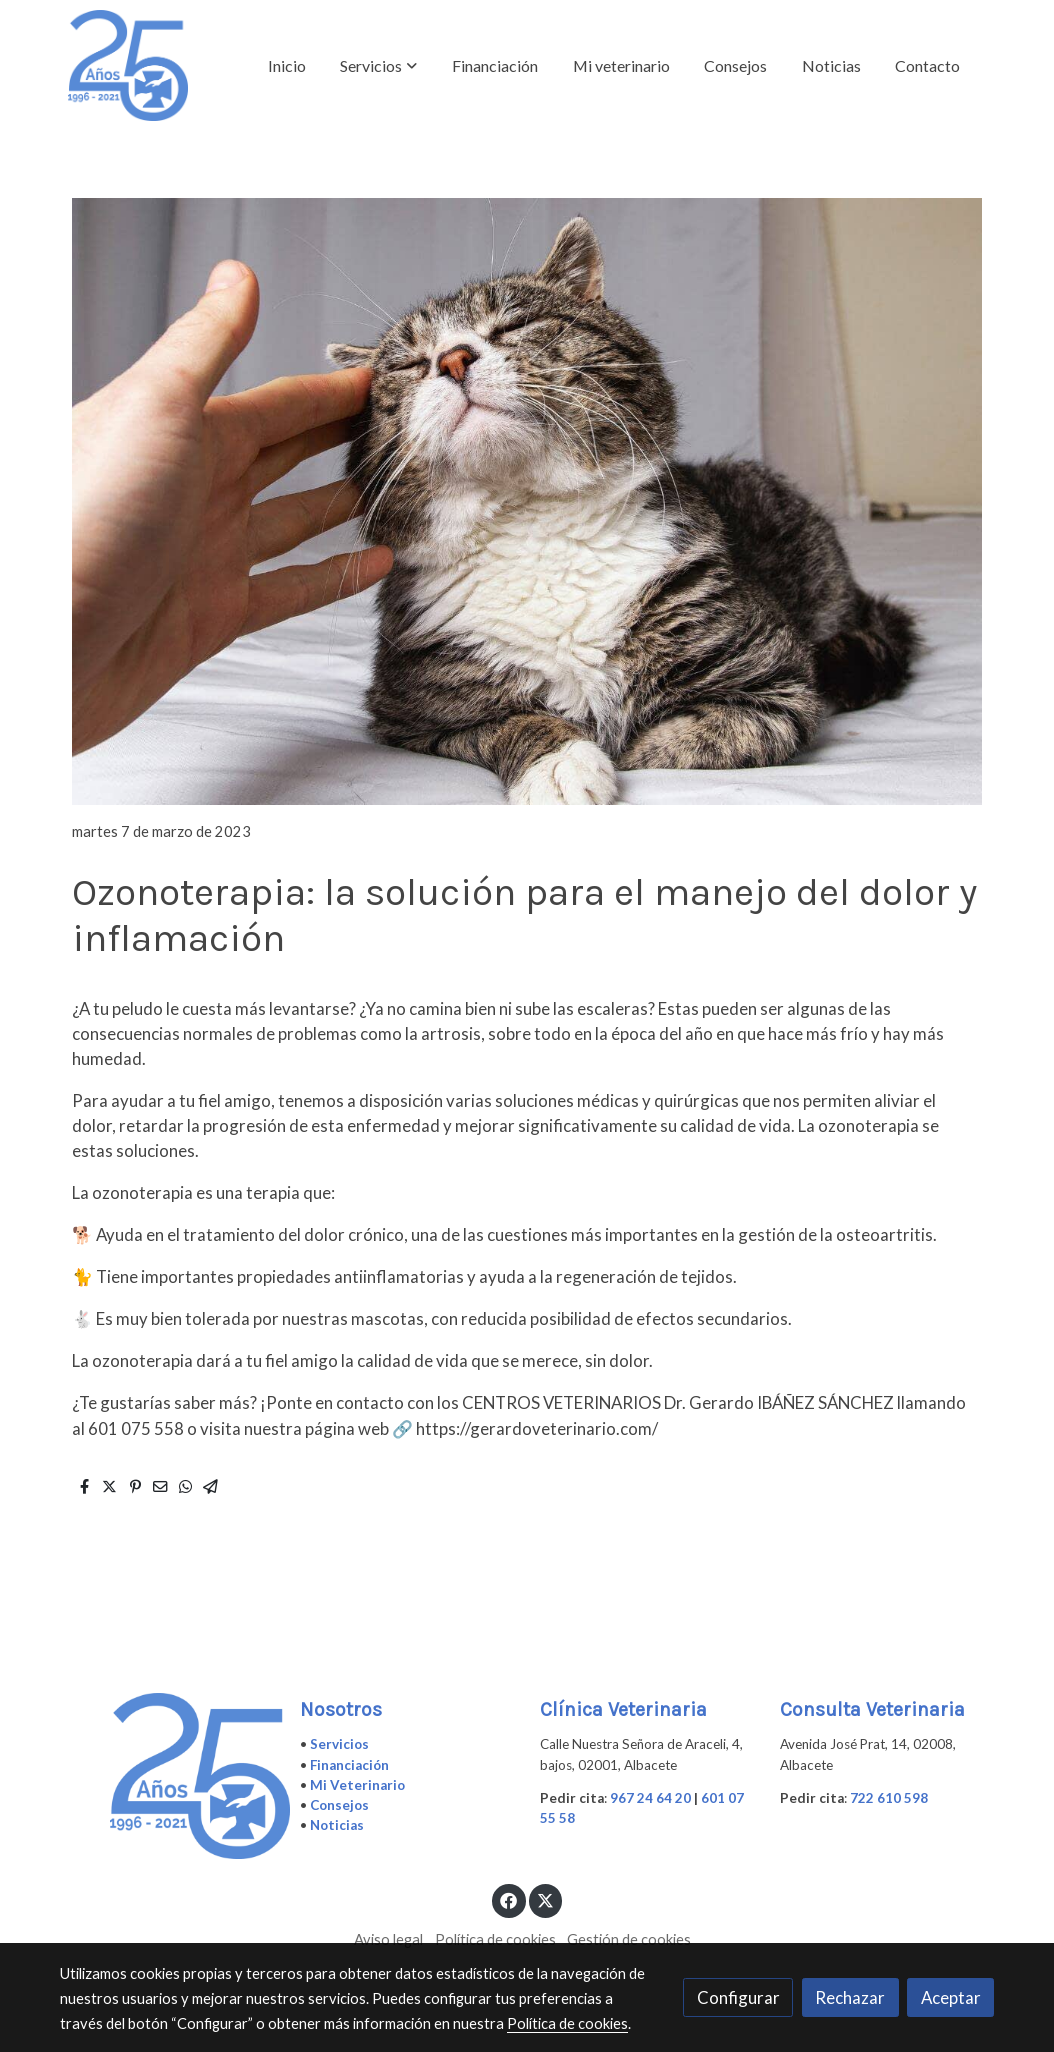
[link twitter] (546, 1899)
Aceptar (951, 1997)
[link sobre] (167, 1776)
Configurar (738, 1997)
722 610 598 (889, 1798)
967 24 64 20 (650, 1798)
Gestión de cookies (629, 1939)
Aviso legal (388, 1939)
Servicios (339, 1744)
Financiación (349, 1765)
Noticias (337, 1825)
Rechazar (850, 1997)
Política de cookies (495, 1939)
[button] (378, 66)
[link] (128, 65)
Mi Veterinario (357, 1785)
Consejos (339, 1805)
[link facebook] (509, 1899)
